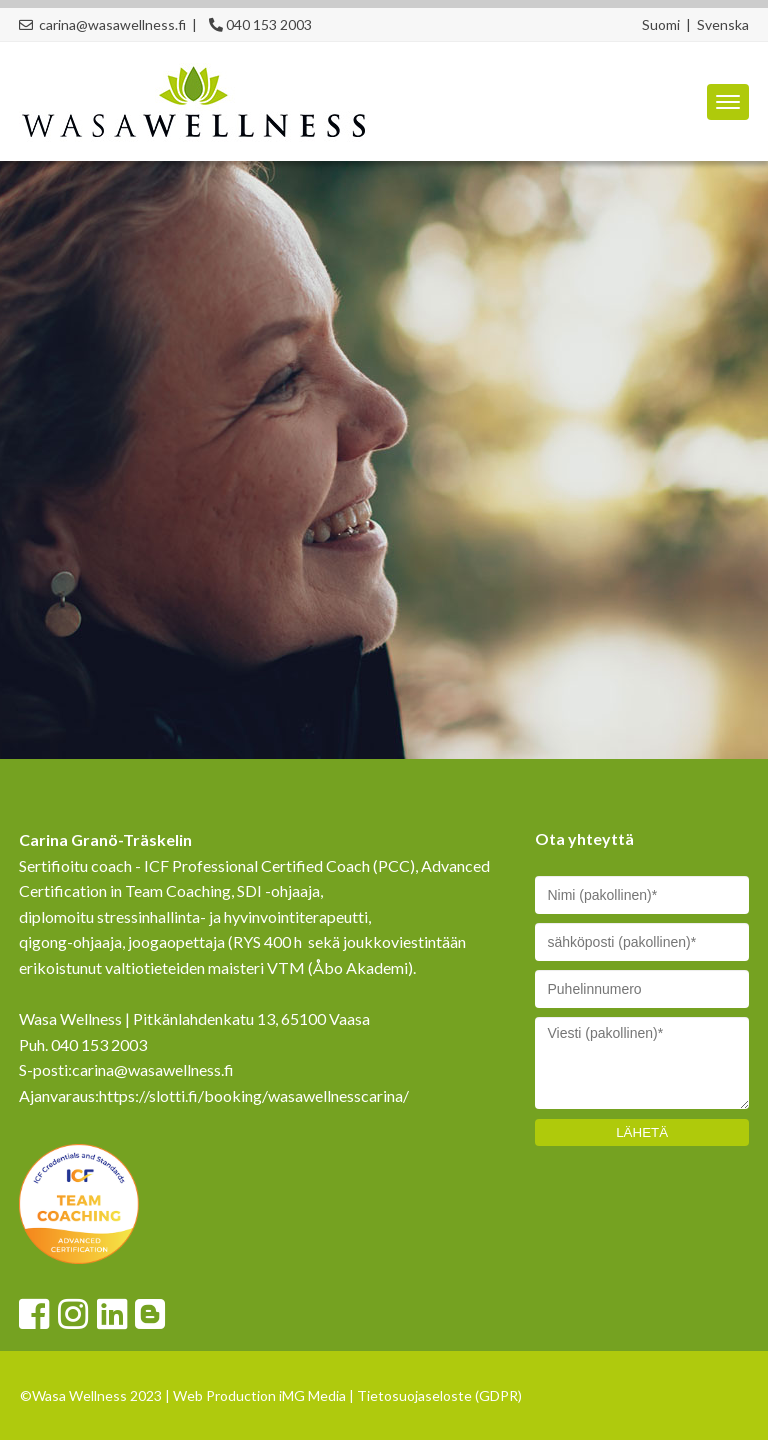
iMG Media (312, 1395)
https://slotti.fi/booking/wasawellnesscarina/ (254, 1095)
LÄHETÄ (642, 1132)
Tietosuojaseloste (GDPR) (439, 1395)
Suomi (661, 24)
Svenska (723, 24)
